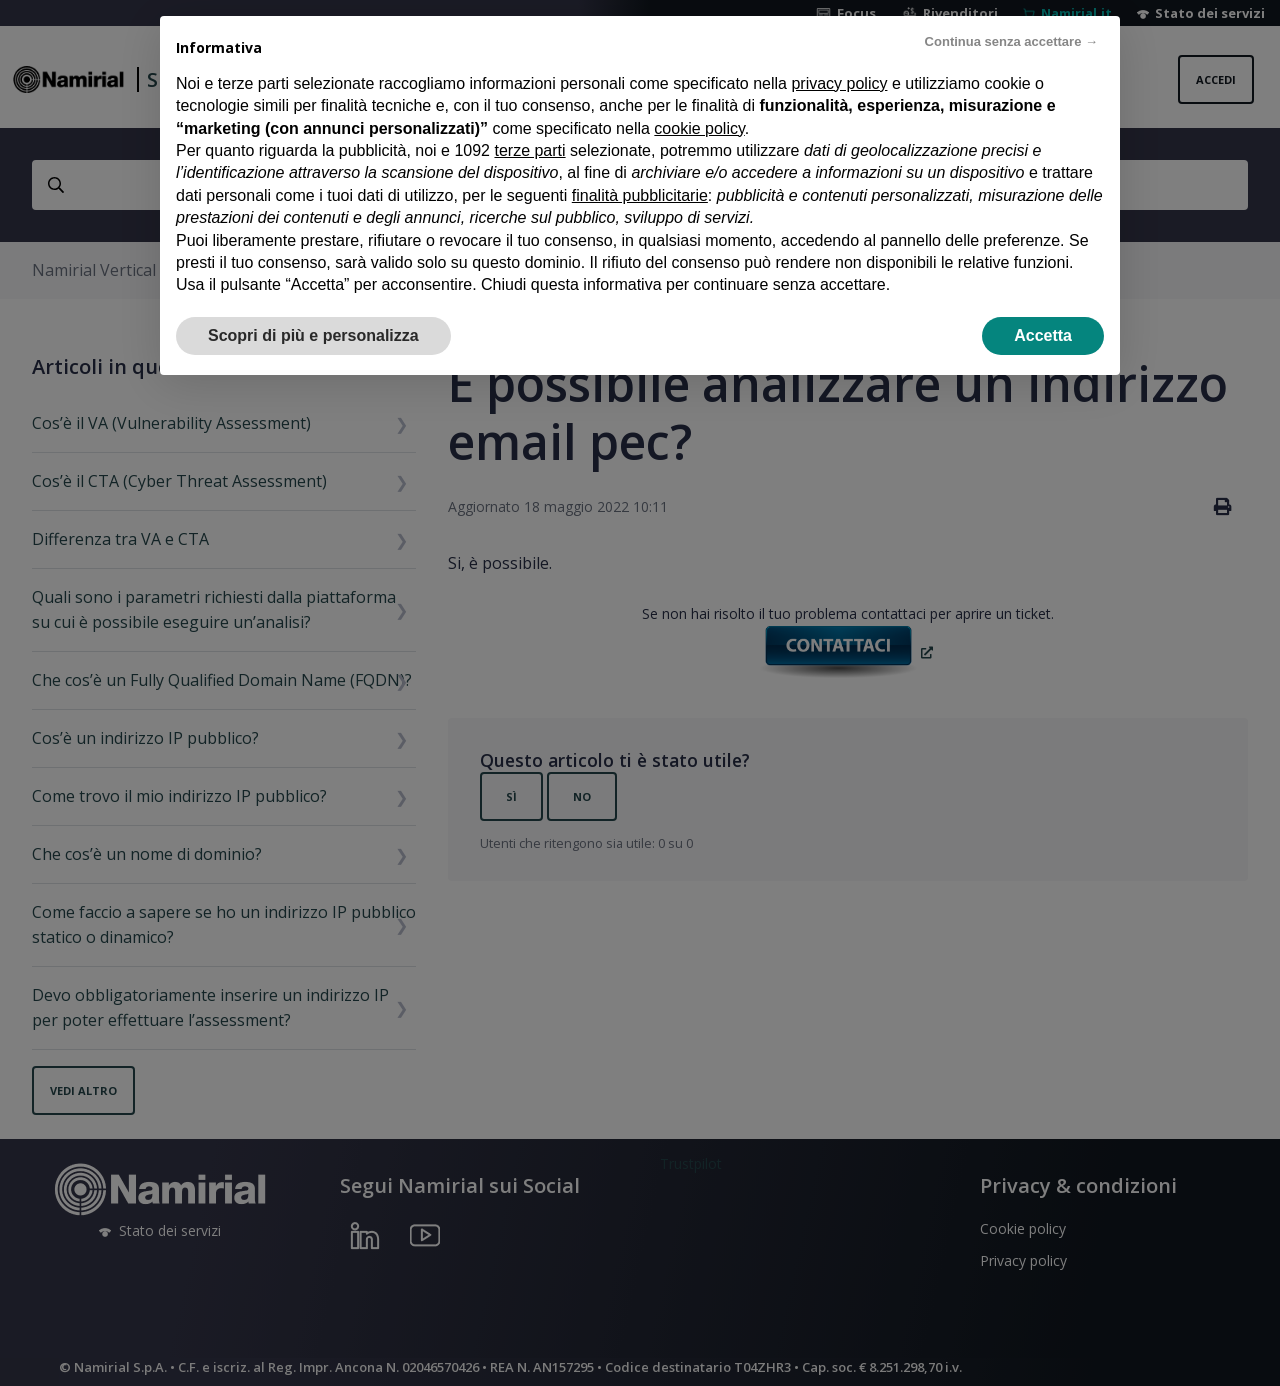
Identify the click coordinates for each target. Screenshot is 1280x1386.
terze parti (529, 150)
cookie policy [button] (699, 128)
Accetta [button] (1043, 335)
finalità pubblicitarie (640, 195)
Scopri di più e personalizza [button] (313, 335)
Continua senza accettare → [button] (1011, 41)
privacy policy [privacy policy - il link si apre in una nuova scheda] (839, 83)
